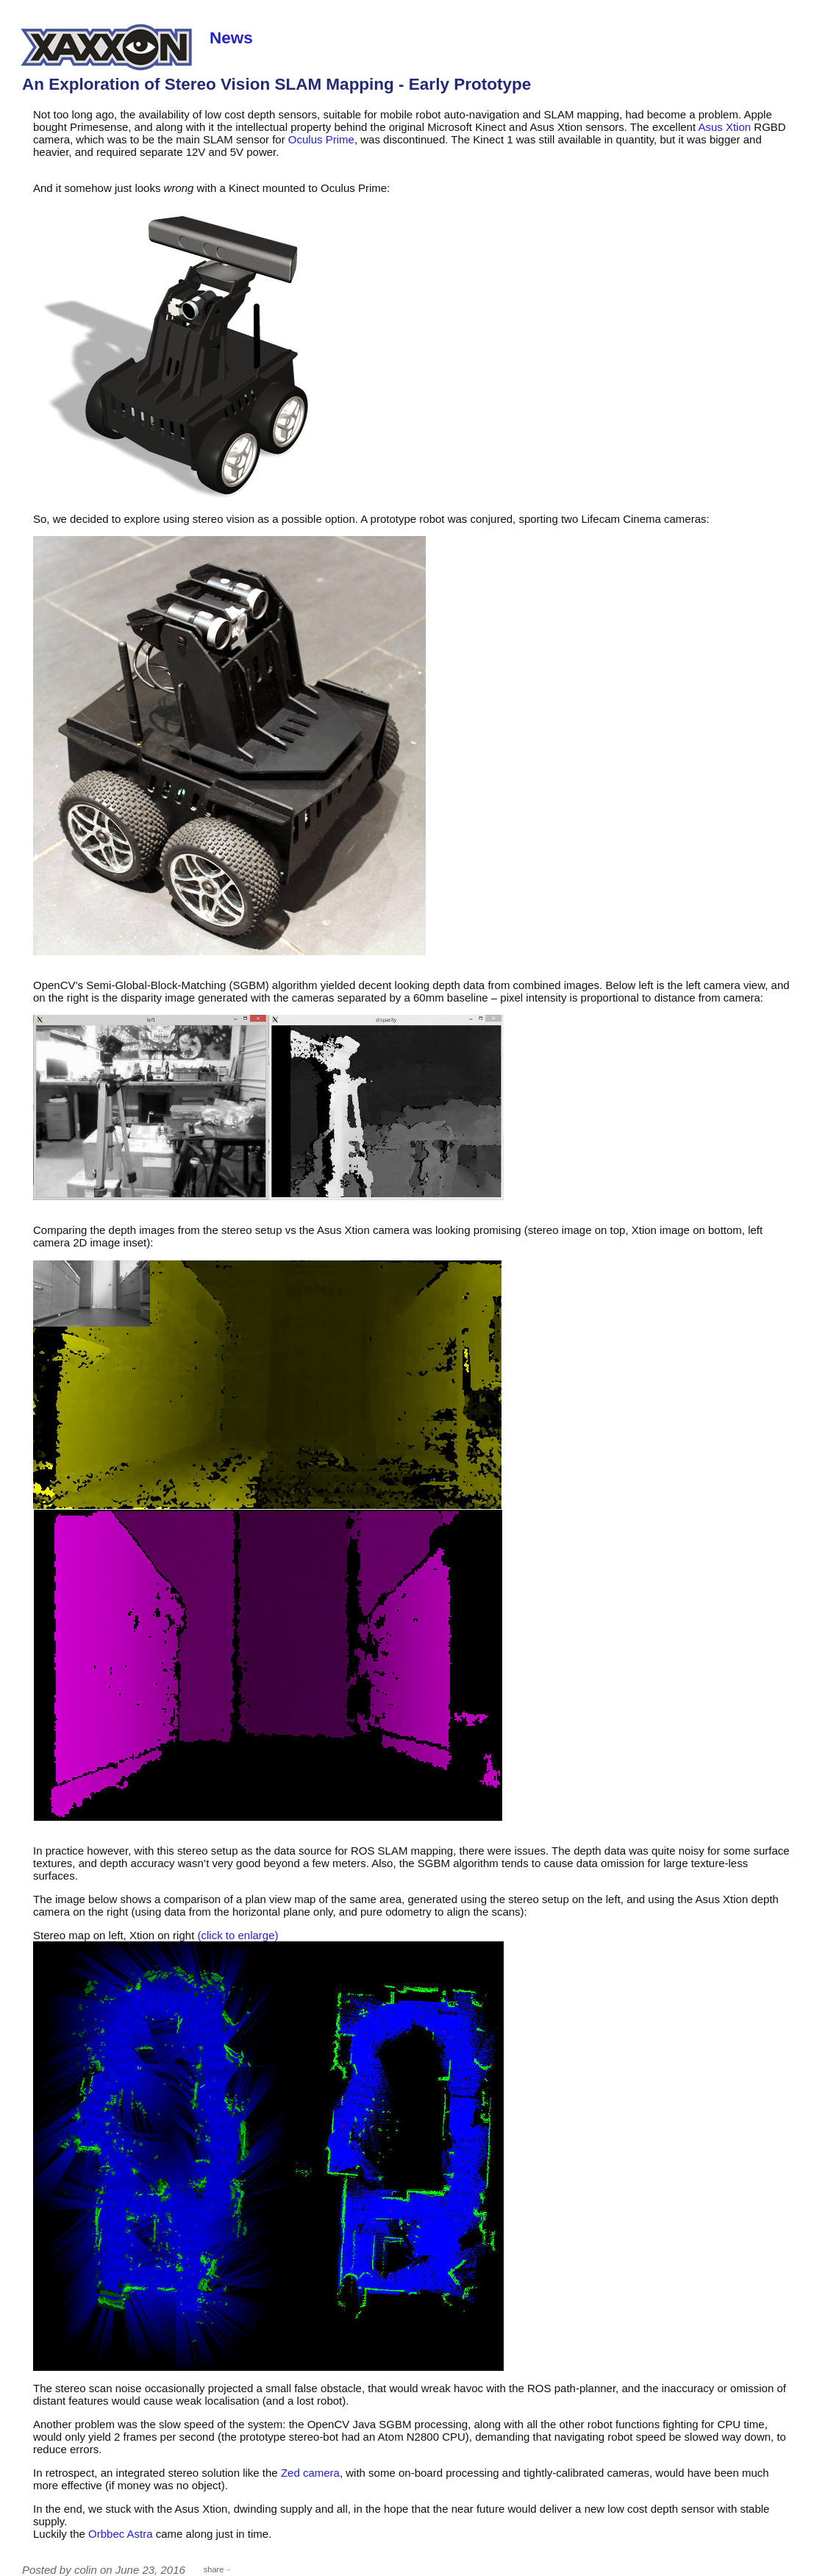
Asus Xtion (724, 127)
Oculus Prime (321, 139)
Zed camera (310, 2472)
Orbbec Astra (120, 2533)
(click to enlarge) (237, 1935)
